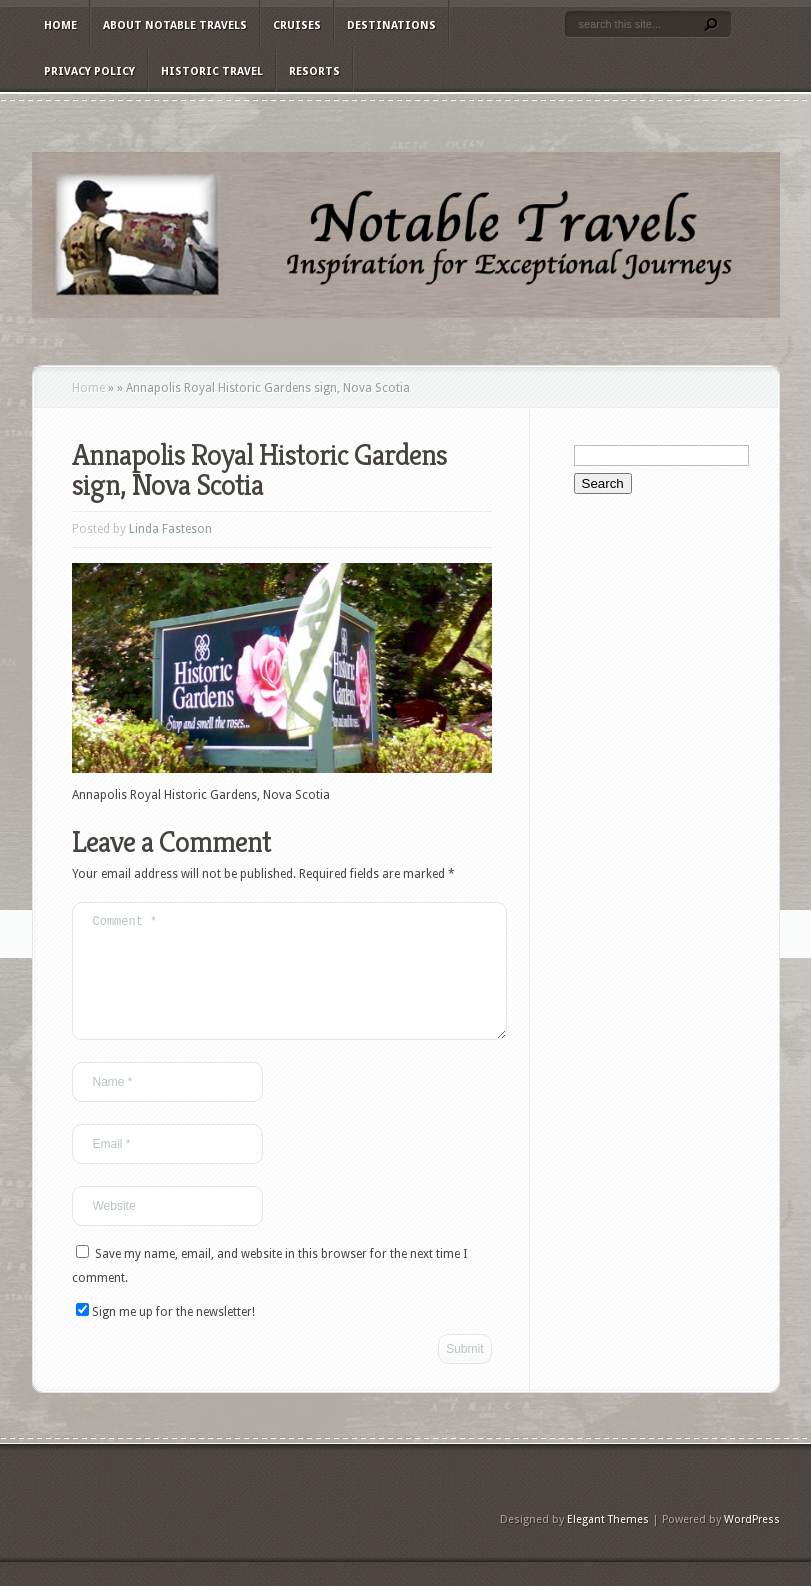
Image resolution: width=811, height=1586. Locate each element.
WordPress (752, 1543)
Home (60, 25)
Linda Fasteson (170, 529)
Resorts (314, 71)
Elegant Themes (608, 1543)
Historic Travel (212, 71)
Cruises (297, 25)
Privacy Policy (89, 71)
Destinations (391, 25)
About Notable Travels (175, 25)
